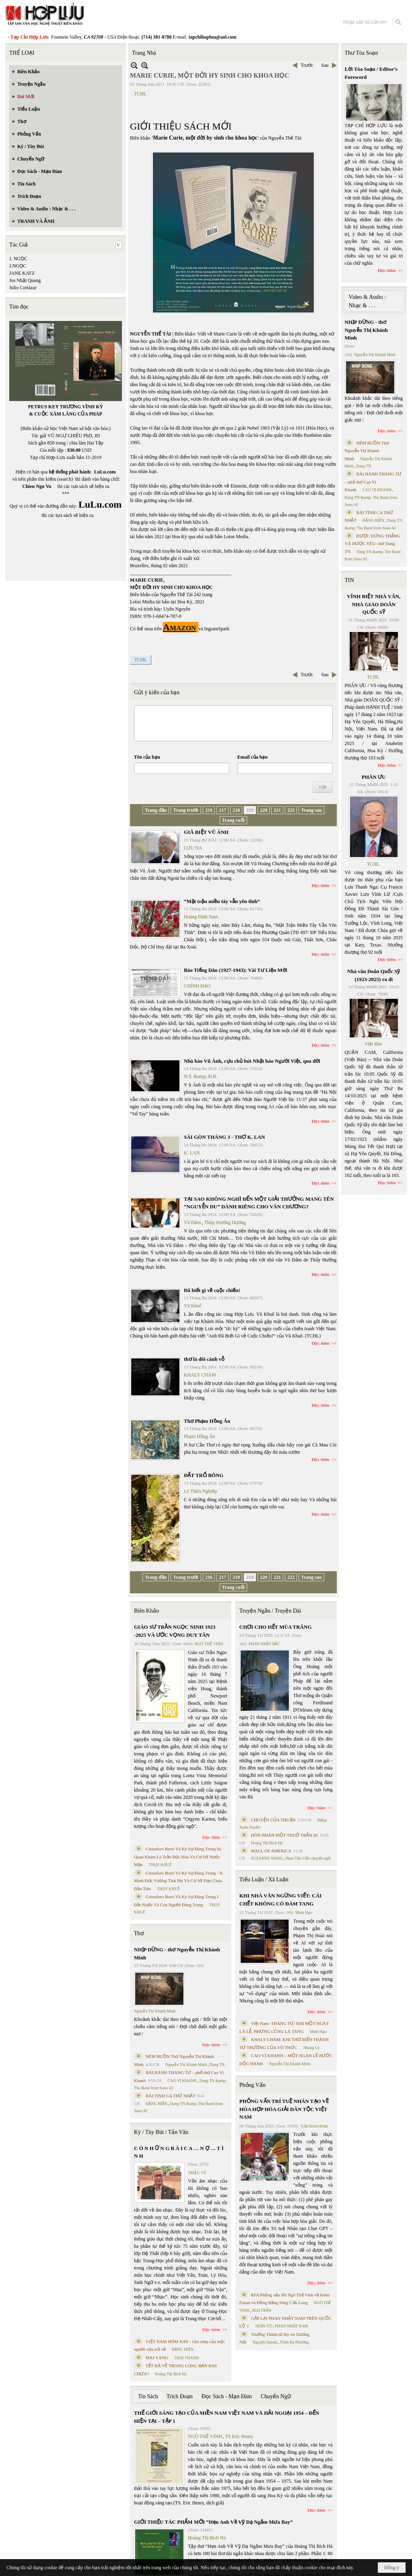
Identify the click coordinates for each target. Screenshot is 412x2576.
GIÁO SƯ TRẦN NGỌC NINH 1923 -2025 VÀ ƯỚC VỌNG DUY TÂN (174, 1631)
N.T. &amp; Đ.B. (200, 1076)
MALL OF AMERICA (271, 1850)
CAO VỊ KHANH (182, 2080)
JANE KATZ (22, 273)
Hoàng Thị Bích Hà (171, 2374)
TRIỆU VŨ (197, 2173)
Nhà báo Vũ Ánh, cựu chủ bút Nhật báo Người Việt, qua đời (252, 1061)
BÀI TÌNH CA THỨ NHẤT (171, 2095)
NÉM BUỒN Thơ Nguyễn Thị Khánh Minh (367, 450)
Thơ (139, 1933)
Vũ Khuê (193, 1306)
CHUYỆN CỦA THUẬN (273, 1819)
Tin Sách (148, 2396)
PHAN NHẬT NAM (291, 2326)
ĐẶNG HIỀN (156, 2103)
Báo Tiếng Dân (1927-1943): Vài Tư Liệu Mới (235, 970)
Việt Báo (373, 1044)
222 (291, 810)
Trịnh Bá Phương (294, 2342)
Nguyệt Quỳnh (265, 2342)
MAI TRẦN (262, 2310)
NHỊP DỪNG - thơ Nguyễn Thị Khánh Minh (177, 1953)
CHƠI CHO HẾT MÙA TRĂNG (275, 1627)
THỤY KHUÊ (159, 1864)
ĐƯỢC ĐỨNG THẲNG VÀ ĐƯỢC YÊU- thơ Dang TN (372, 543)
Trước (307, 65)
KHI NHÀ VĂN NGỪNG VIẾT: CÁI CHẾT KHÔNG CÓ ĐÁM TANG (280, 1900)
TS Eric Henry (239, 2436)
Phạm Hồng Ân (199, 1436)
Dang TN (217, 2064)
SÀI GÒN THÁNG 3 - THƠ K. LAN (224, 1137)
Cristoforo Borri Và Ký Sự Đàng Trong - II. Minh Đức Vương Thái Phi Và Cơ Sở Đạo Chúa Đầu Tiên (179, 1880)
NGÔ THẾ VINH (209, 1644)
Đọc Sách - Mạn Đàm (227, 2396)
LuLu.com (105, 472)
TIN (349, 580)
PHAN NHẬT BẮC (264, 1644)
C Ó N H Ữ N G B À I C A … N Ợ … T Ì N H (179, 2152)
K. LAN (192, 1153)
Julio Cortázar (23, 287)
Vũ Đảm (192, 1222)
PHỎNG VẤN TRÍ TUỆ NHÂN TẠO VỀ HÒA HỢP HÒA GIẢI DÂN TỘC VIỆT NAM (284, 2109)
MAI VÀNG (157, 2357)
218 (236, 810)
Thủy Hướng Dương (225, 1222)
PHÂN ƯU (373, 777)
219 (249, 810)
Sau (325, 65)
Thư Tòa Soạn (361, 53)
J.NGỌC (17, 266)
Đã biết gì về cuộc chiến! (212, 1290)
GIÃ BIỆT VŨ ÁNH (206, 832)
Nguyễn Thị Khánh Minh (154, 2011)
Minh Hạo (303, 1912)
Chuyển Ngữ (276, 2396)
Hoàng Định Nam (201, 917)
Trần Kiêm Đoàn (314, 2126)
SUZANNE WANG (267, 1858)
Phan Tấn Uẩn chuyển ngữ (308, 1858)
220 (263, 810)
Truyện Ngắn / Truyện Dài (270, 1611)
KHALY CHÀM (200, 1375)
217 (222, 810)
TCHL (140, 94)
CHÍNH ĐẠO (197, 986)
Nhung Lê (311, 2047)
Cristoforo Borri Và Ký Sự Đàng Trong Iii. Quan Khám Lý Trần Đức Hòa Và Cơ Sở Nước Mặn (178, 1856)
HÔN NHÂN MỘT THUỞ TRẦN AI (284, 1835)
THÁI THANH (186, 2358)
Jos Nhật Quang (25, 280)
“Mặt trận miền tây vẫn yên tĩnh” (222, 901)
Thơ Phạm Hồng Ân (207, 1421)
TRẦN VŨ (263, 2326)
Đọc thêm (321, 885)
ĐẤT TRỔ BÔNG (203, 1475)
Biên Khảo (146, 1611)
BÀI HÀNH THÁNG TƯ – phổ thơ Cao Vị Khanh (373, 481)
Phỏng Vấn (252, 2085)
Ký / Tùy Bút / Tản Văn (161, 2132)
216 (208, 810)
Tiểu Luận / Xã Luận (263, 1879)
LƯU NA (193, 848)
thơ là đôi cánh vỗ (204, 1359)
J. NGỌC (18, 258)
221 (277, 810)
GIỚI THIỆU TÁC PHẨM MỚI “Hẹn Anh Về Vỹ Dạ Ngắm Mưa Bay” (213, 2522)
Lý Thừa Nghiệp (200, 1491)
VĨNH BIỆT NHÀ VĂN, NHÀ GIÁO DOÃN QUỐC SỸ (373, 604)
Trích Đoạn (180, 2396)
